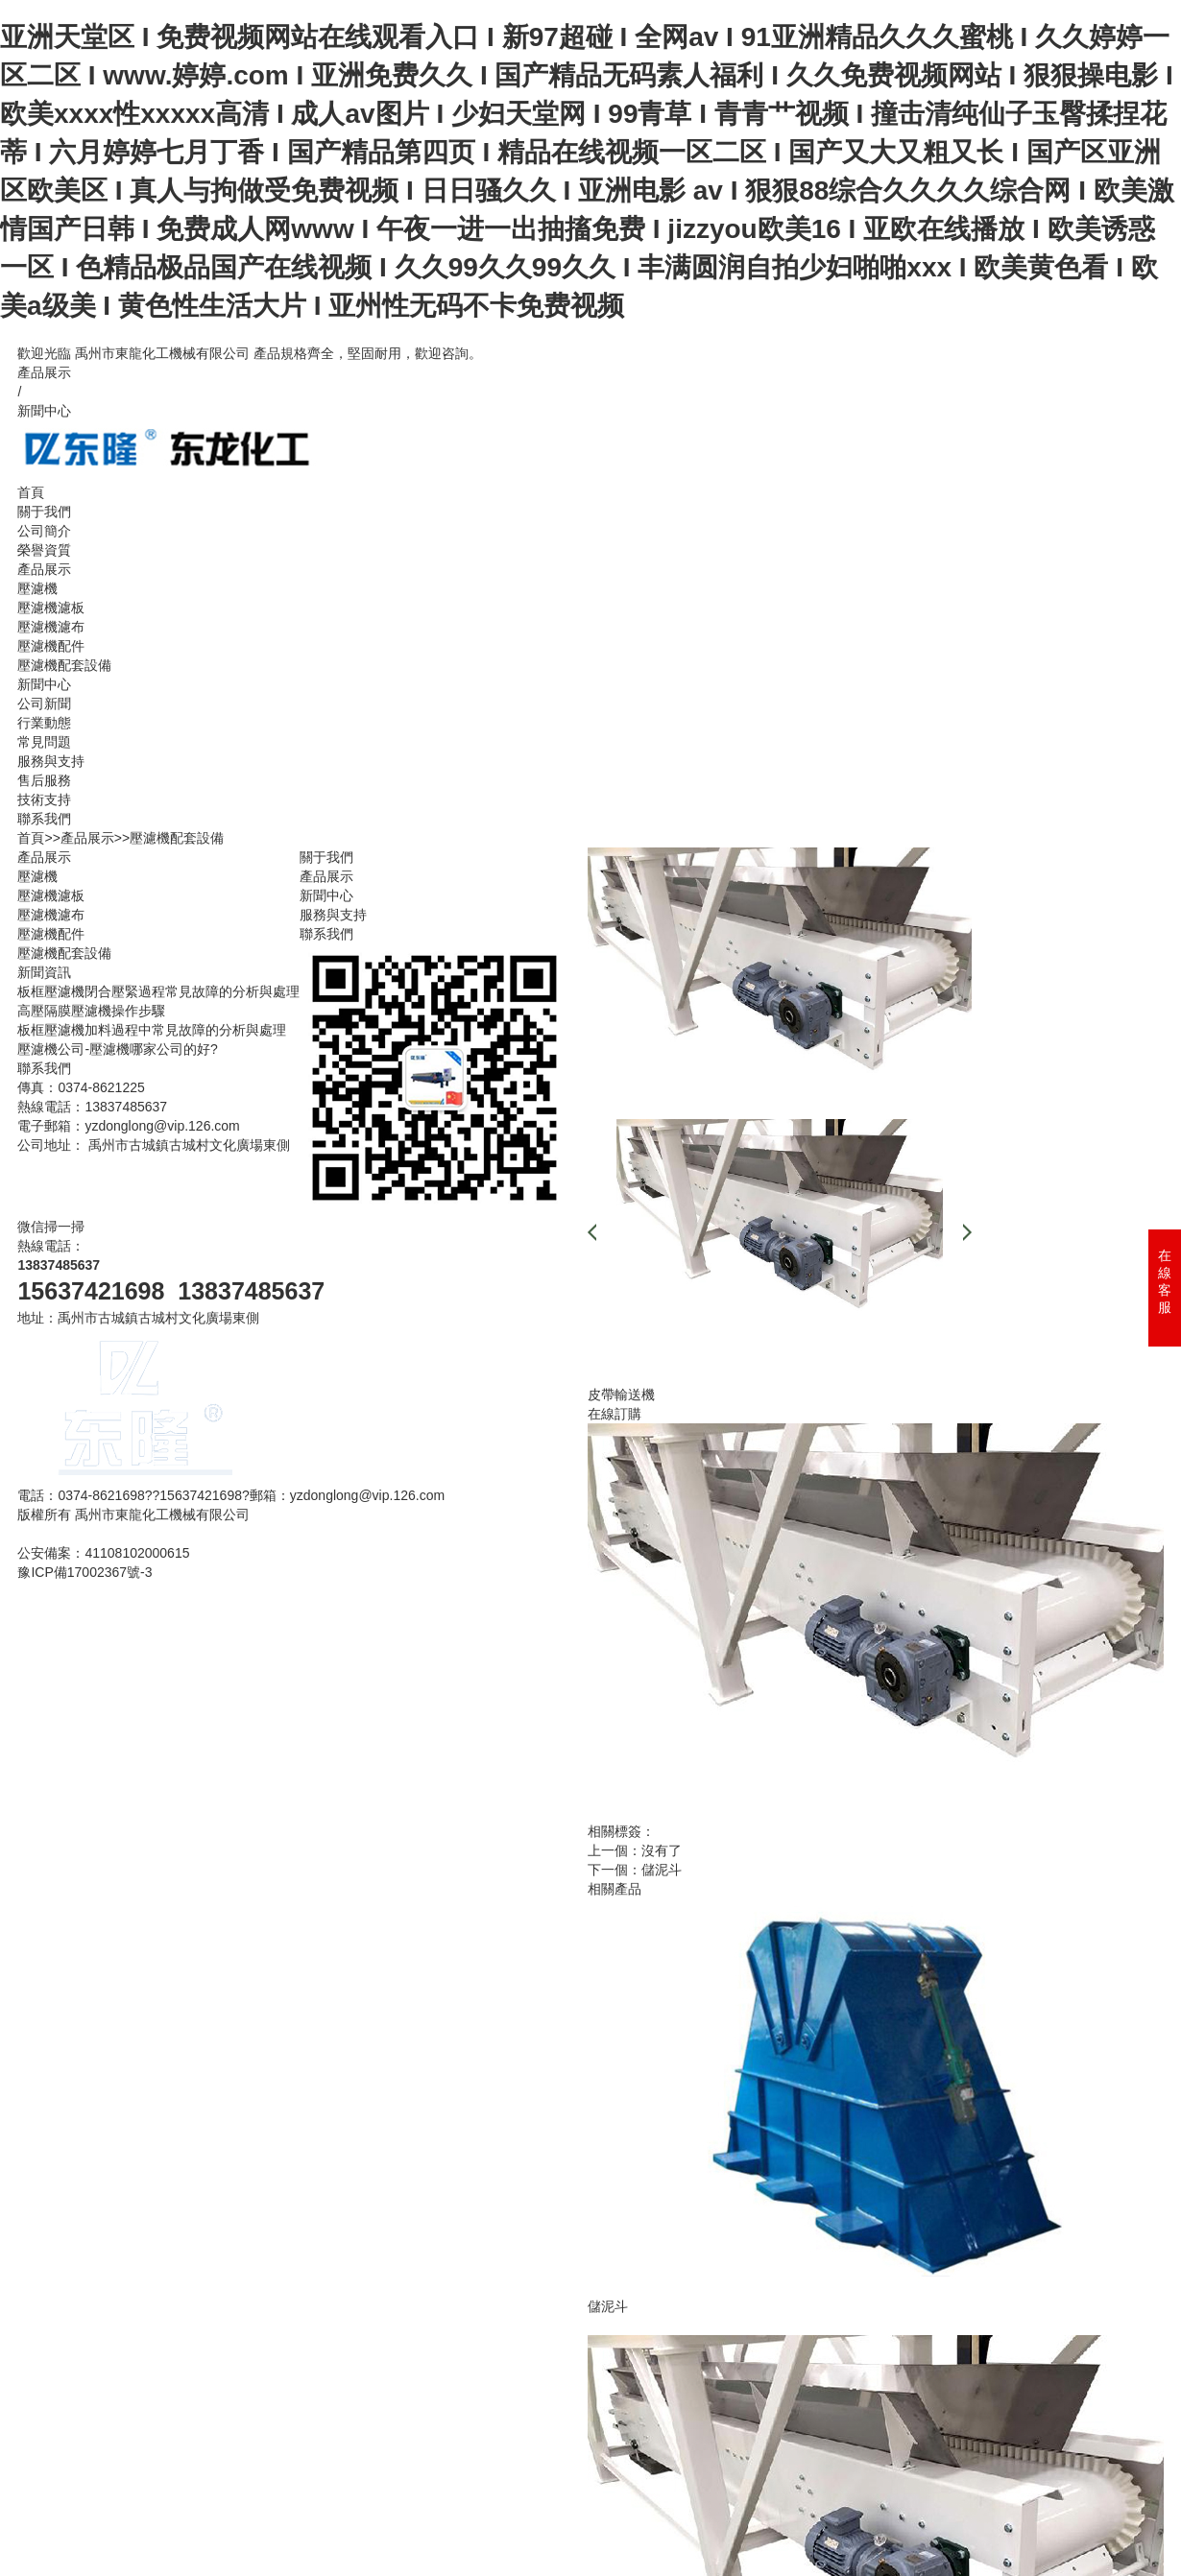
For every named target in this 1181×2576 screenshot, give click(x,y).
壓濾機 (37, 588)
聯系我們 (44, 818)
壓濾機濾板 (50, 607)
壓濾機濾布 (50, 626)
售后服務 (44, 780)
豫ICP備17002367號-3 (84, 1572)
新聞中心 (44, 410)
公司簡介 (44, 530)
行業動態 (44, 722)
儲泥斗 (661, 1869)
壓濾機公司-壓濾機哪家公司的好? (117, 1049)
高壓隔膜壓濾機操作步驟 (91, 1010)
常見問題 (44, 742)
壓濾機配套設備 (64, 665)
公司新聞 (44, 703)
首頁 (30, 492)
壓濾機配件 (50, 646)
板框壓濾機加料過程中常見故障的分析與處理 (151, 1030)
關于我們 (44, 511)
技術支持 (44, 799)
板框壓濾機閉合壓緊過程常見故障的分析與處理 (158, 991)
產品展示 (44, 372)
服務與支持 (50, 761)
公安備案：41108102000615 (103, 1553)
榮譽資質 (44, 550)
